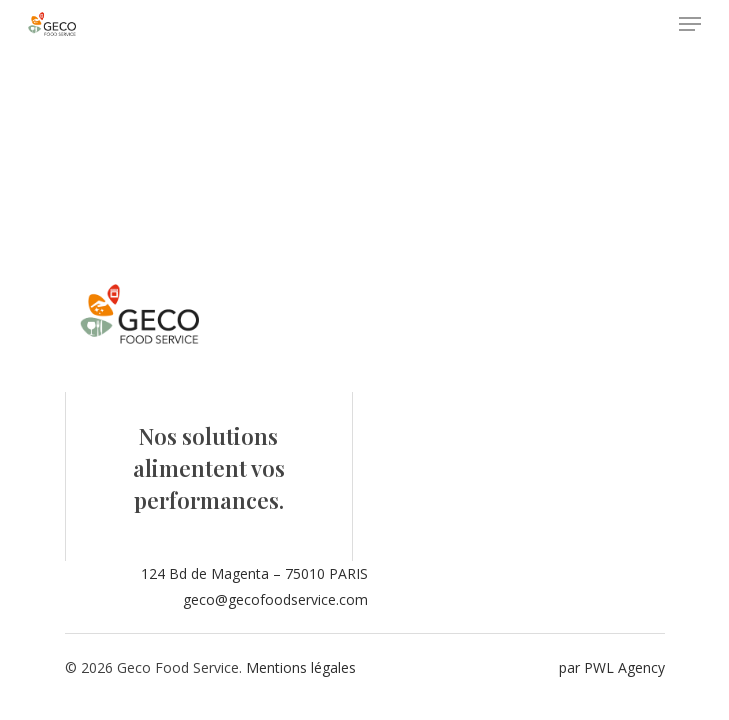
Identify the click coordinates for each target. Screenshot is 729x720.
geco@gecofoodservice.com (275, 599)
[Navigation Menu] (690, 24)
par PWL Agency (612, 667)
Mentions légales (301, 667)
